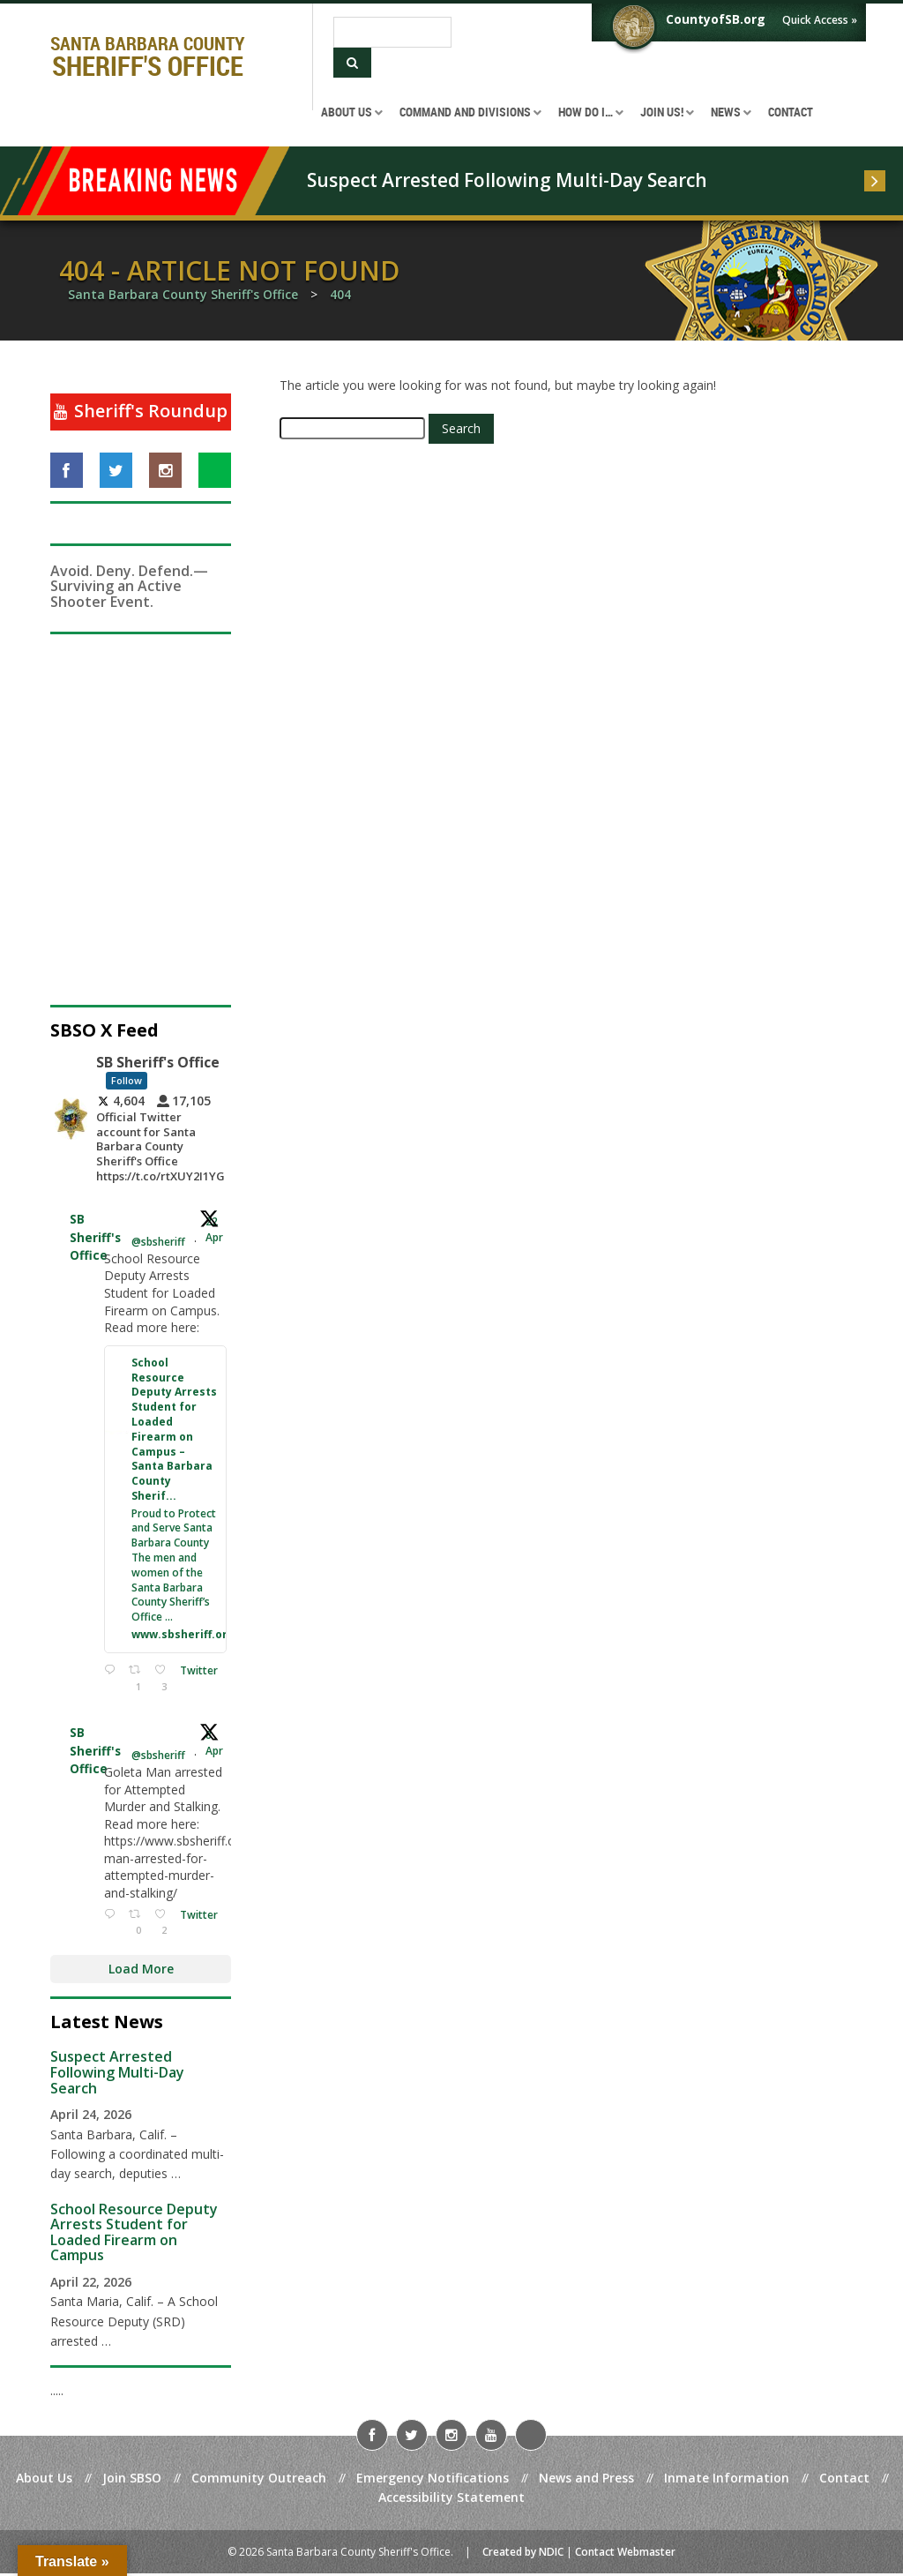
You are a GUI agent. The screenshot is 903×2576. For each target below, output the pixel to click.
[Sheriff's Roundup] (140, 412)
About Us (44, 2480)
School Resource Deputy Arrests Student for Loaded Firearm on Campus (134, 2234)
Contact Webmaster (625, 2554)
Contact (844, 2480)
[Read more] (874, 180)
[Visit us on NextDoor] (214, 470)
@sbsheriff (158, 1242)
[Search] (392, 32)
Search (461, 428)
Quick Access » (819, 19)
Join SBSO (131, 2480)
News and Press (586, 2480)
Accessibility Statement (451, 2499)
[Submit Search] (352, 63)
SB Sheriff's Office (95, 1238)
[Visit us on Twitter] (116, 470)
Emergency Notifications (432, 2480)
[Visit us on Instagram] (165, 470)
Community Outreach (258, 2480)
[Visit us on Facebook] (66, 470)
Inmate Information (726, 2480)
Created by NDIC (522, 2554)
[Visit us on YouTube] (491, 2437)
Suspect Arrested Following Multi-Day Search (507, 180)
